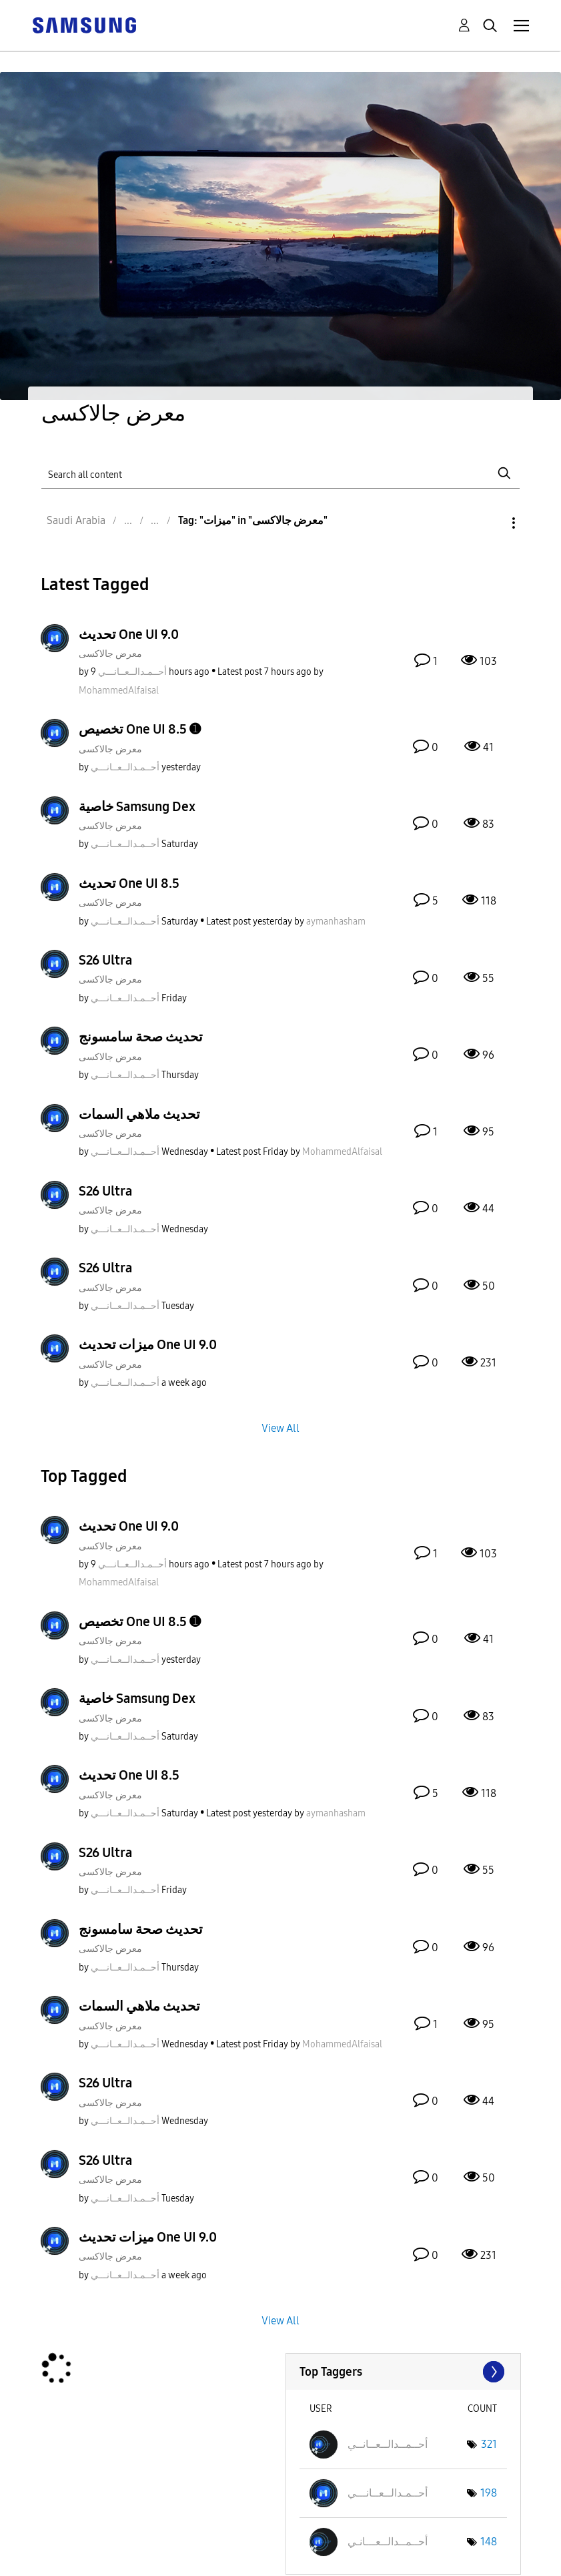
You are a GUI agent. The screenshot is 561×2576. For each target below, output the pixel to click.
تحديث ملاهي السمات (139, 1114)
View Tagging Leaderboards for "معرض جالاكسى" (403, 2372)
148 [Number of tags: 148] (488, 2541)
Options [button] (491, 523)
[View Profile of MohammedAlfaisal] (119, 690)
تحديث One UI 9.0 (129, 634)
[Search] (280, 473)
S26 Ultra (105, 960)
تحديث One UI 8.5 (129, 883)
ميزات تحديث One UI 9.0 (148, 1344)
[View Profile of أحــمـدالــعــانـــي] (132, 672)
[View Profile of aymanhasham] (336, 921)
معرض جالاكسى (110, 654)
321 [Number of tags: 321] (489, 2444)
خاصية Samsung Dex (137, 806)
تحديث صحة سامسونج (141, 1037)
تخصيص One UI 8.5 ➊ (140, 729)
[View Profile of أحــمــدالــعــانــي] (388, 2444)
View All (280, 1428)
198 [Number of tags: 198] (488, 2493)
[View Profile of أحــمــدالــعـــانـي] (388, 2541)
